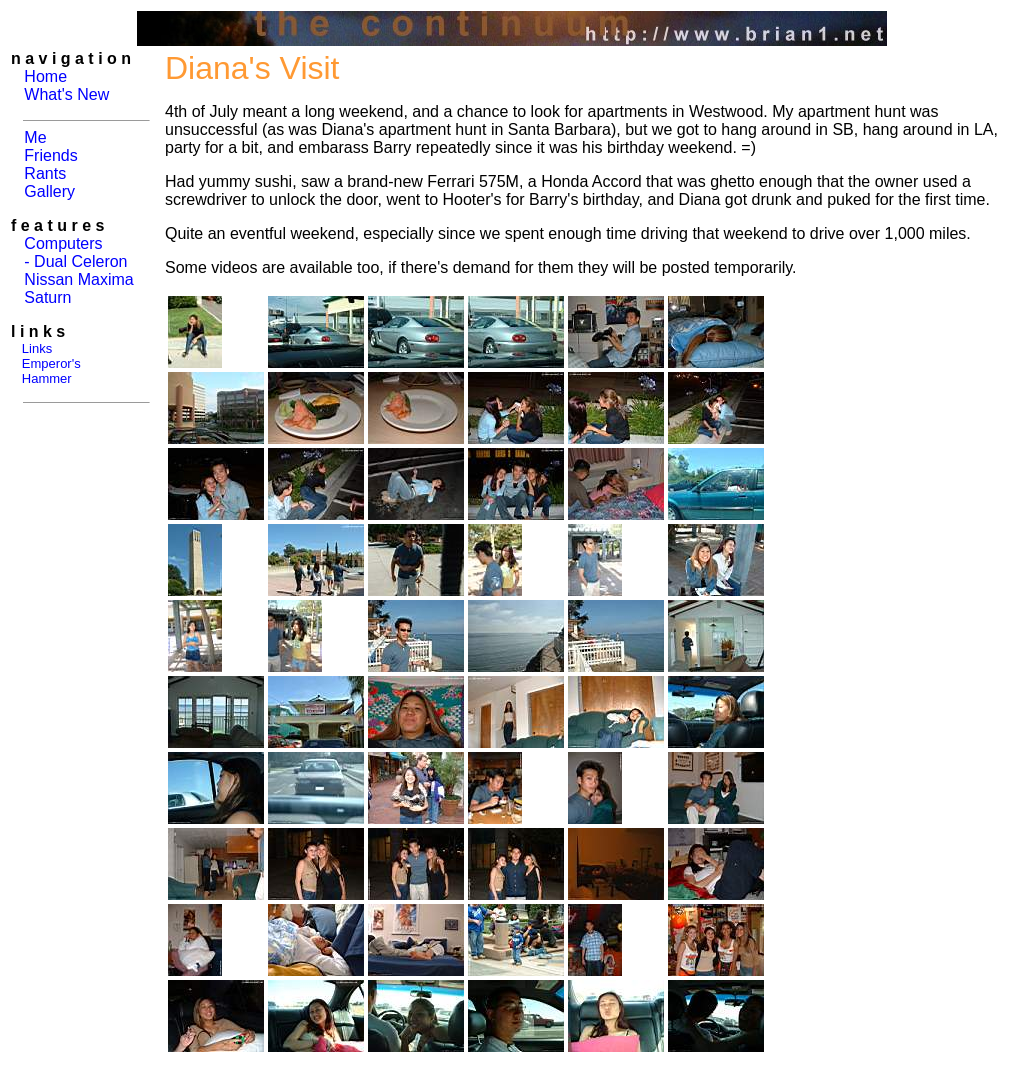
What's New (66, 94)
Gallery (49, 191)
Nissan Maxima (78, 279)
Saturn (47, 297)
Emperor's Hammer (46, 371)
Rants (45, 173)
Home (45, 76)
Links (37, 348)
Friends (50, 155)
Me (35, 137)
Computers (63, 243)
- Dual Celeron (75, 261)
